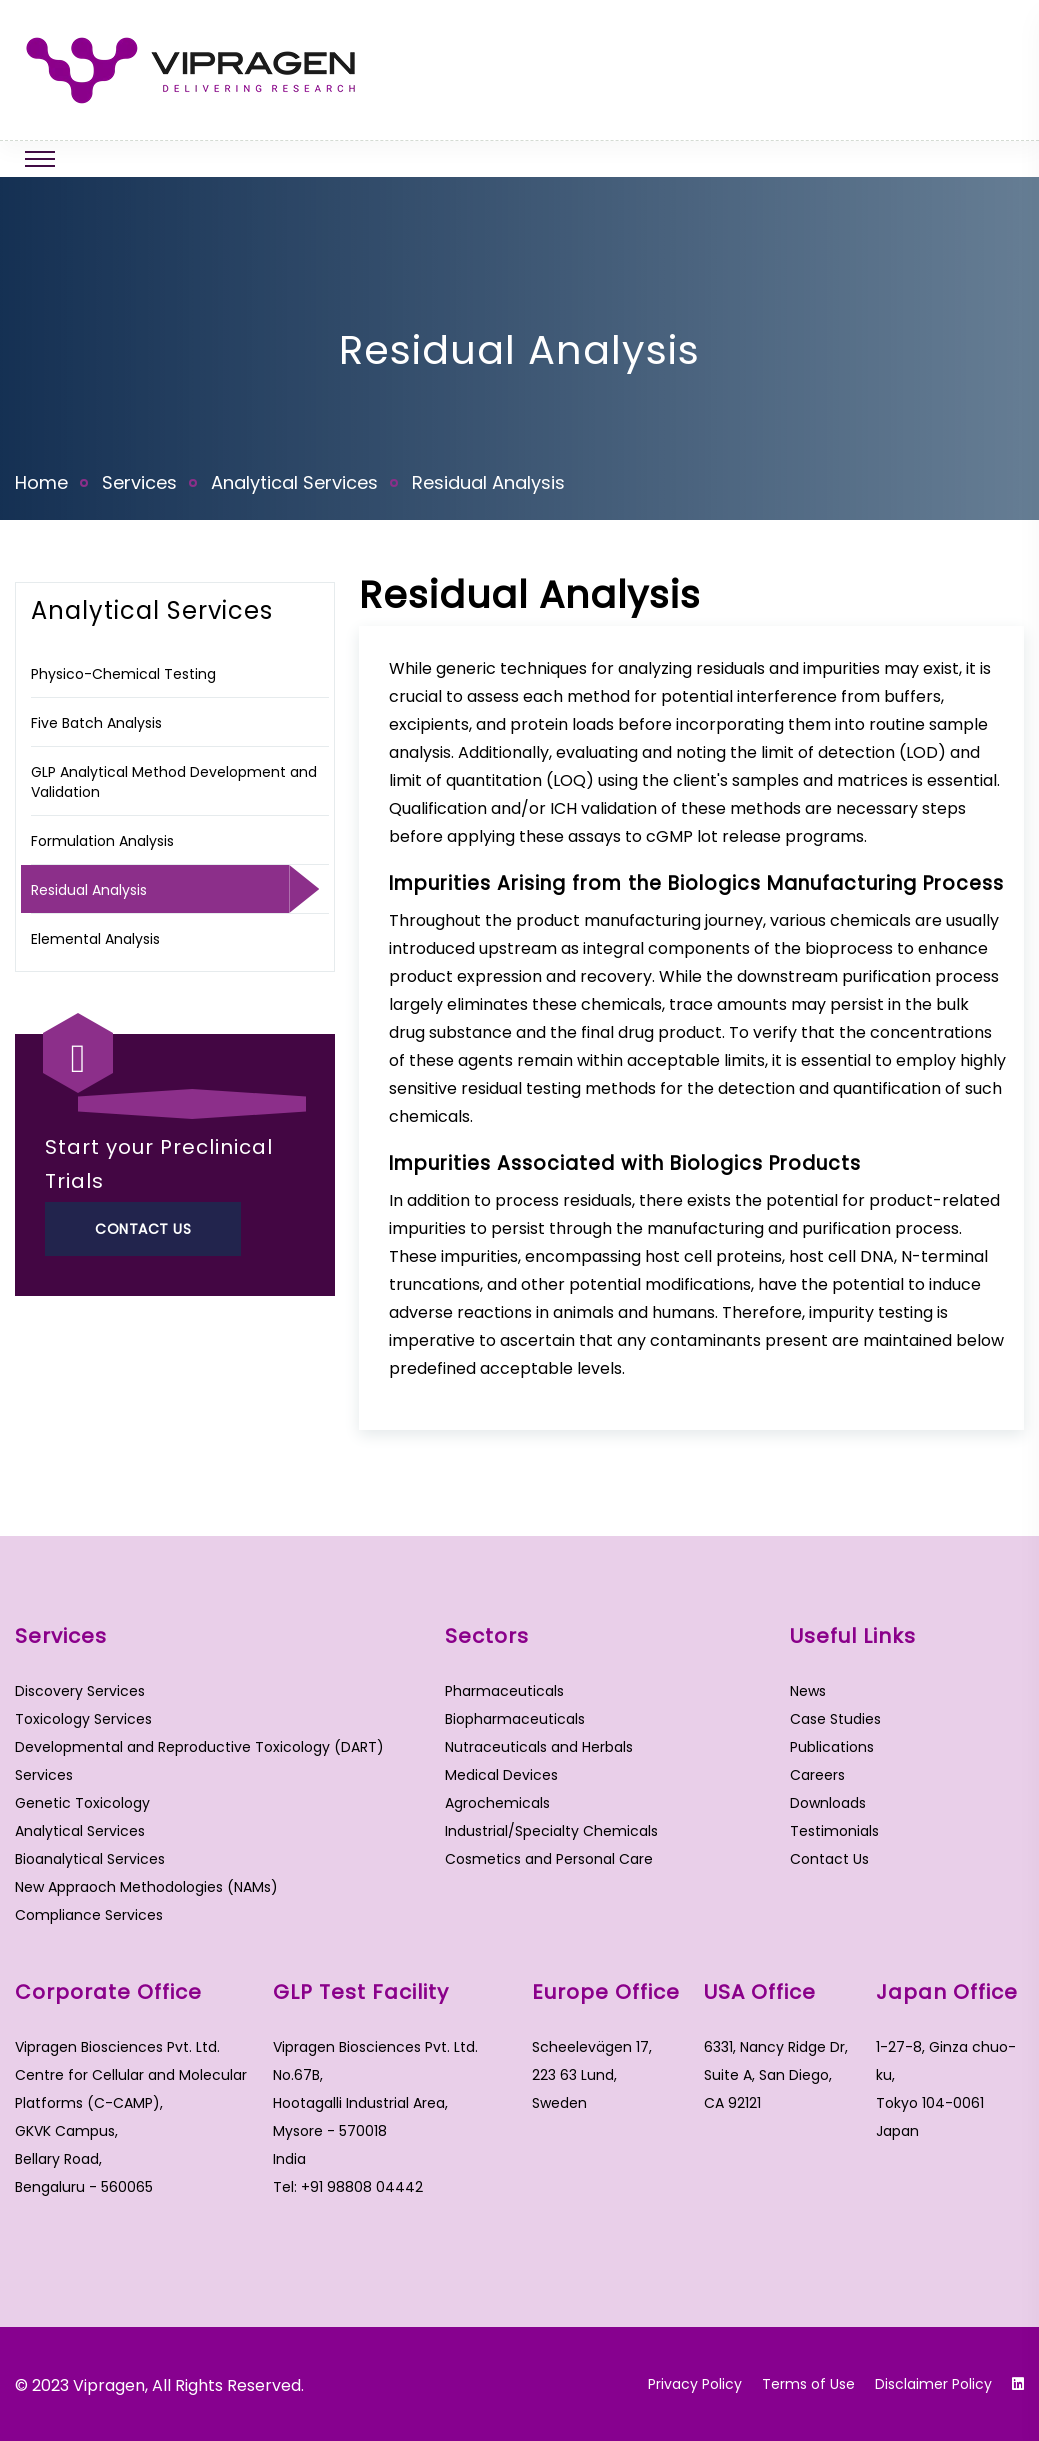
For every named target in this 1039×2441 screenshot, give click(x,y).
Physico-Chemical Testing (123, 674)
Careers (817, 1775)
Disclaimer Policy (933, 2384)
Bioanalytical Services (90, 1859)
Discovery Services (80, 1691)
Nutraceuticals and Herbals (539, 1747)
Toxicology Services (83, 1719)
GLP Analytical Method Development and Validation (174, 782)
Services (139, 482)
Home (41, 482)
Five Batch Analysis (96, 723)
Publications (832, 1747)
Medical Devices (501, 1775)
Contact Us (143, 1229)
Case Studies (835, 1719)
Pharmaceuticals (504, 1691)
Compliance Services (89, 1915)
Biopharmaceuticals (515, 1719)
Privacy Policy (695, 2384)
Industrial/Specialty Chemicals (551, 1831)
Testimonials (834, 1831)
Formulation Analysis (102, 841)
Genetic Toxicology (82, 1803)
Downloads (828, 1803)
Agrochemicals (497, 1803)
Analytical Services (294, 482)
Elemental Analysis (95, 939)
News (808, 1691)
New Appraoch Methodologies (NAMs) (146, 1887)
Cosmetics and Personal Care (549, 1859)
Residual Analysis (89, 890)
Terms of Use (808, 2384)
